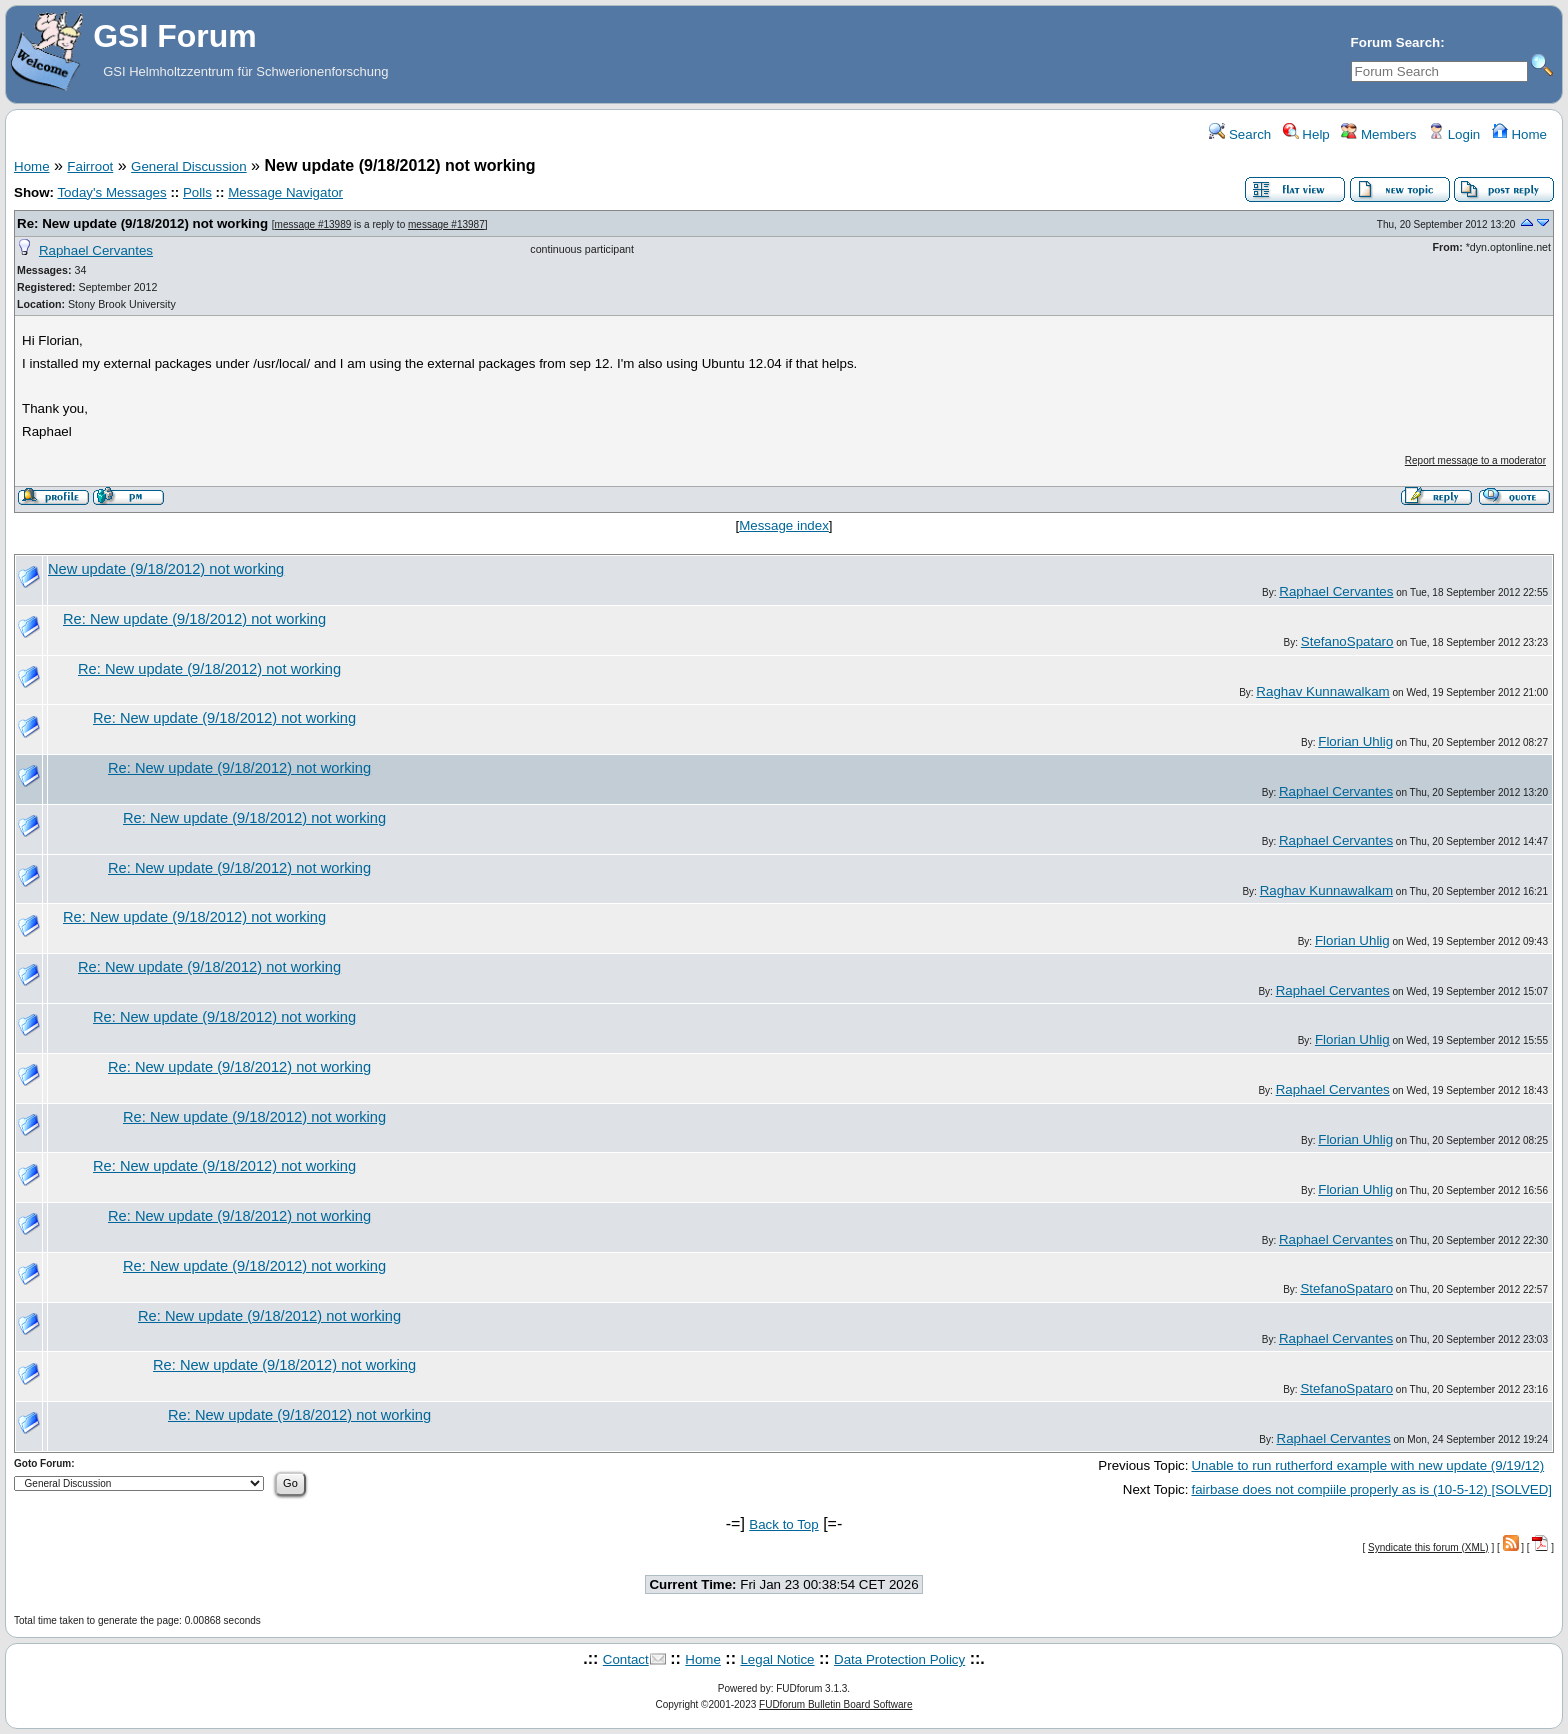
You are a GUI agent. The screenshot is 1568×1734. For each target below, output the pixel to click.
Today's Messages (111, 192)
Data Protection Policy (899, 1659)
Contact (626, 1659)
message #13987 (446, 224)
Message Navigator (285, 192)
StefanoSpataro (1347, 641)
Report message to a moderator (1475, 460)
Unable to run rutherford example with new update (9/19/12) (1367, 1465)
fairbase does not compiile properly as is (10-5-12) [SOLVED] (1371, 1489)
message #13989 (313, 224)
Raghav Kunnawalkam (1322, 691)
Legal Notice (777, 1659)
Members (1378, 134)
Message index (784, 525)
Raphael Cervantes (96, 250)
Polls (197, 192)
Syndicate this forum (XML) (1428, 1547)
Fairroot (90, 166)
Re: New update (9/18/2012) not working (142, 223)
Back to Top (783, 1524)
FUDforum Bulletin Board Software (835, 1704)
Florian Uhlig (1355, 741)
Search (1240, 134)
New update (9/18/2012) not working (166, 569)
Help (1306, 134)
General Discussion (189, 166)
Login (1454, 134)
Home (1519, 134)
